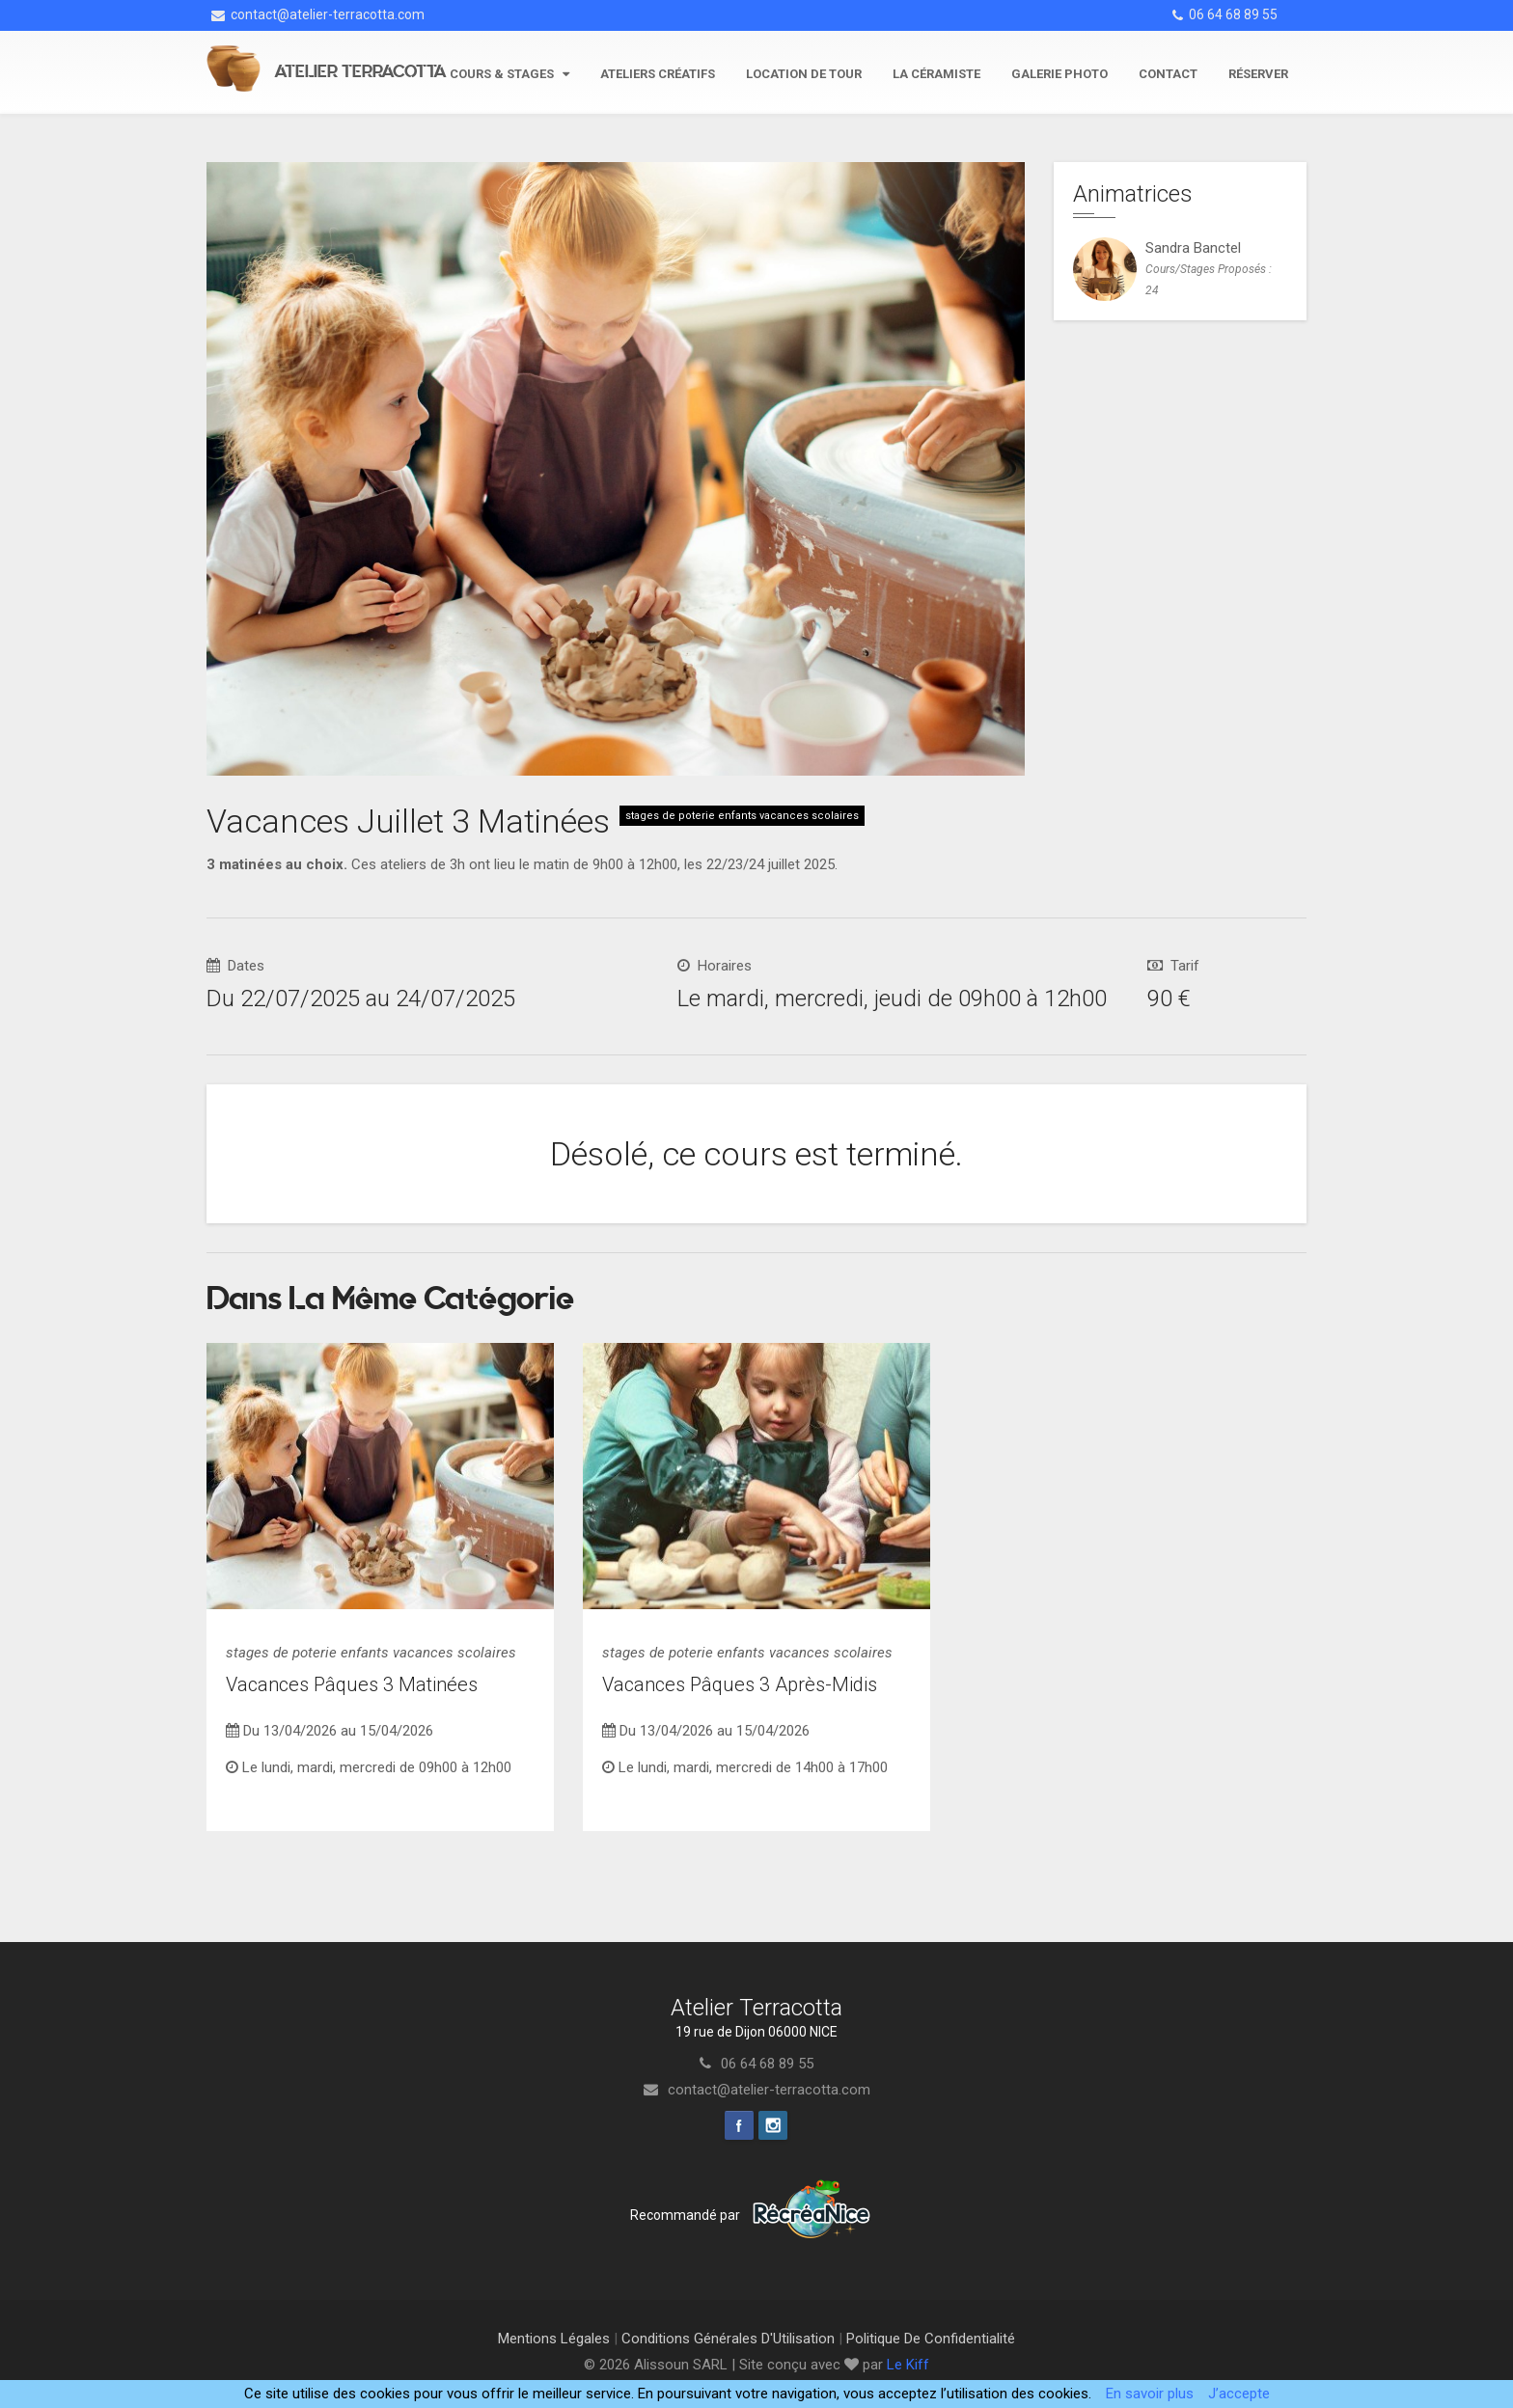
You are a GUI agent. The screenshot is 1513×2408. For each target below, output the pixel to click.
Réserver (1258, 74)
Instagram (772, 2125)
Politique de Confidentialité (930, 2338)
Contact (1168, 74)
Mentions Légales (554, 2338)
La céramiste (936, 74)
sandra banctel (1193, 248)
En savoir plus (1150, 2393)
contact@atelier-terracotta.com (318, 14)
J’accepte (1239, 2393)
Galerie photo (1059, 74)
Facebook (739, 2125)
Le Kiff (908, 2364)
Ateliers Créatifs (657, 74)
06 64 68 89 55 (1225, 14)
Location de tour (804, 74)
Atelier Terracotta (360, 72)
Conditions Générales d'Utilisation (728, 2338)
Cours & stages (509, 74)
